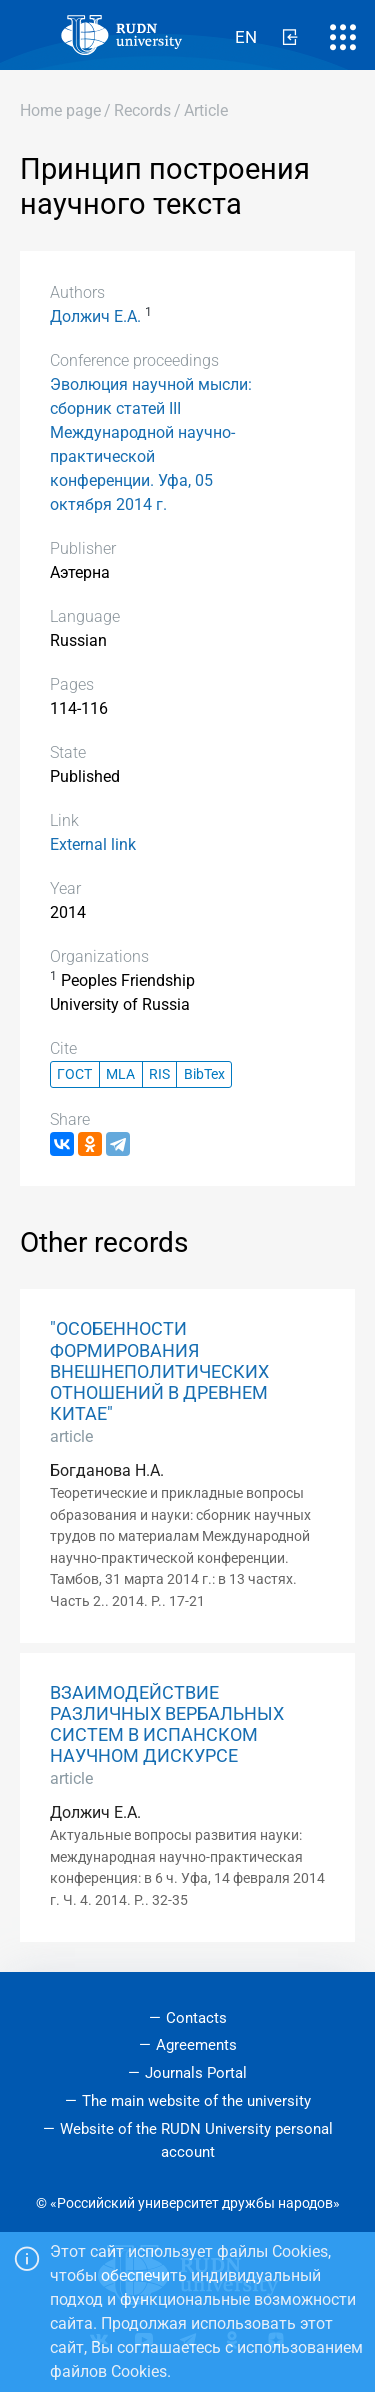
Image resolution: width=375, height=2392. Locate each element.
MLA (120, 1074)
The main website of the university (196, 2101)
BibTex (204, 1074)
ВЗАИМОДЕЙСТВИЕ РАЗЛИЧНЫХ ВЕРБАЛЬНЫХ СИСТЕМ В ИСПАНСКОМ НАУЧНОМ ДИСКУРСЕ (167, 1724)
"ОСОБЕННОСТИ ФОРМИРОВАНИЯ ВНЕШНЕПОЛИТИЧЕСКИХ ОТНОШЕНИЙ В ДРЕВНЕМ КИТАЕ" (159, 1371)
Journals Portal (196, 2073)
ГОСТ (74, 1074)
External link (93, 844)
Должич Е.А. (95, 316)
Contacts (196, 2018)
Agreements (196, 2045)
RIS (159, 1074)
